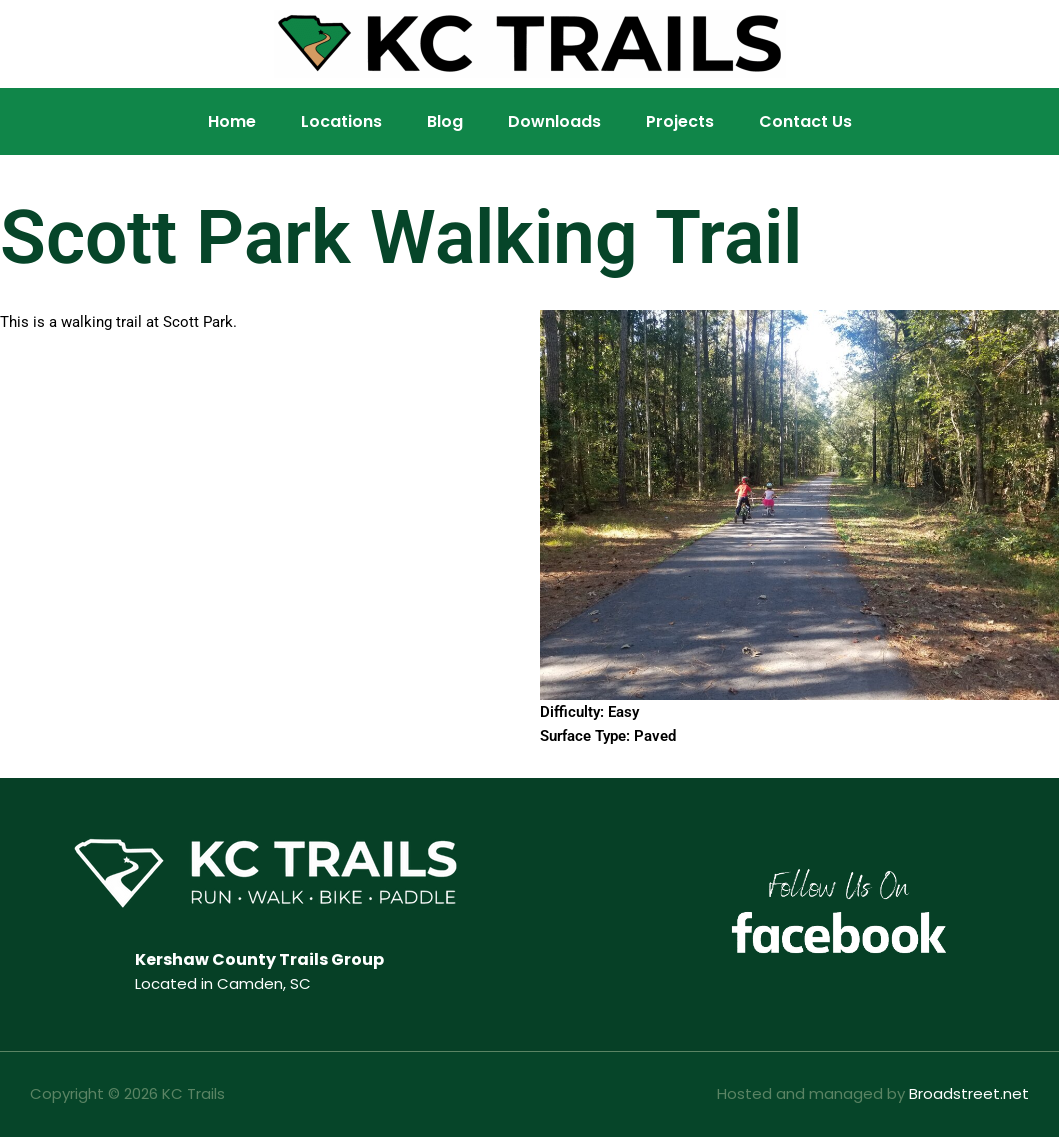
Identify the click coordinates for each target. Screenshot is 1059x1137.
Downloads (554, 121)
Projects (680, 121)
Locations (341, 121)
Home (232, 121)
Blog (445, 121)
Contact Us (805, 121)
